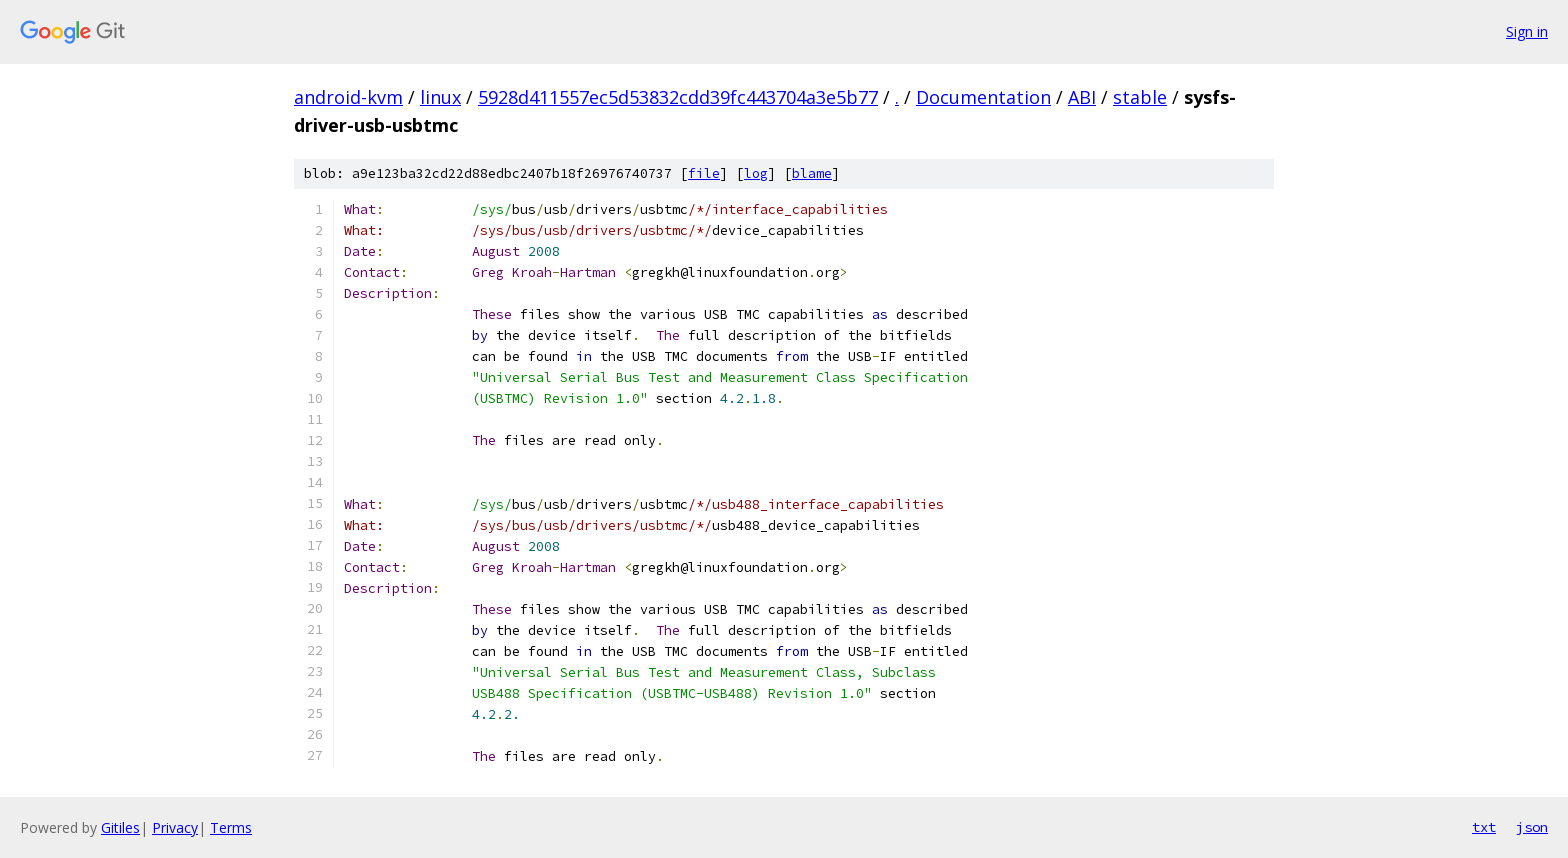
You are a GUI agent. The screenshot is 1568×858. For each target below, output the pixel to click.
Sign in (1527, 31)
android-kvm (348, 97)
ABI (1082, 97)
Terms (231, 827)
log (756, 173)
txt (1484, 827)
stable (1140, 97)
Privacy (175, 827)
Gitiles (120, 827)
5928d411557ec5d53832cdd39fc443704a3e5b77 (678, 97)
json (1532, 827)
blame (812, 173)
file (704, 173)
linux (440, 97)
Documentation (983, 97)
